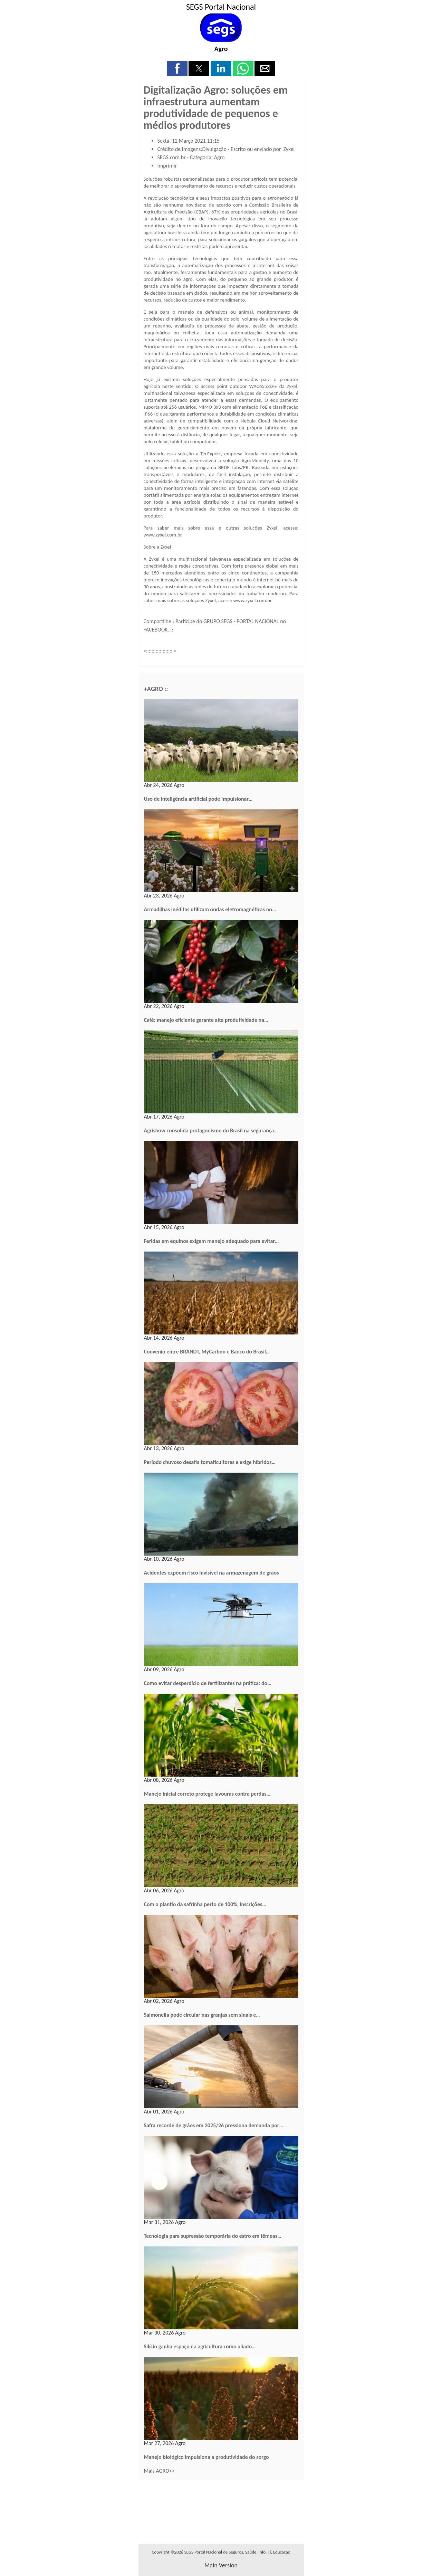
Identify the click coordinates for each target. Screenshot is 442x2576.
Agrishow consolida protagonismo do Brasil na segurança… (211, 1130)
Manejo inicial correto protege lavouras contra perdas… (207, 1793)
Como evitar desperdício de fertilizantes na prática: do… (207, 1683)
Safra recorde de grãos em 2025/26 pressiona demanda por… (213, 2125)
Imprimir (167, 165)
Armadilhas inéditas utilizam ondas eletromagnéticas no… (210, 909)
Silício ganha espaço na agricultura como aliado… (200, 2346)
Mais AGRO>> (159, 2471)
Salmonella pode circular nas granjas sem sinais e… (202, 2015)
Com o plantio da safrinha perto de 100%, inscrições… (205, 1904)
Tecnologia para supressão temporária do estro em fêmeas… (212, 2236)
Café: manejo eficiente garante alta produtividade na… (206, 1020)
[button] (177, 68)
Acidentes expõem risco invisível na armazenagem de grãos (211, 1572)
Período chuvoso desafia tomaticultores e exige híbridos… (210, 1462)
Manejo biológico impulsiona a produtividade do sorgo (206, 2457)
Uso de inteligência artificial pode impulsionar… (198, 799)
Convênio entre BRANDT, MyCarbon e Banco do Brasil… (207, 1351)
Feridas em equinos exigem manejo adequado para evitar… (211, 1241)
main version (221, 2565)
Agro (221, 49)
